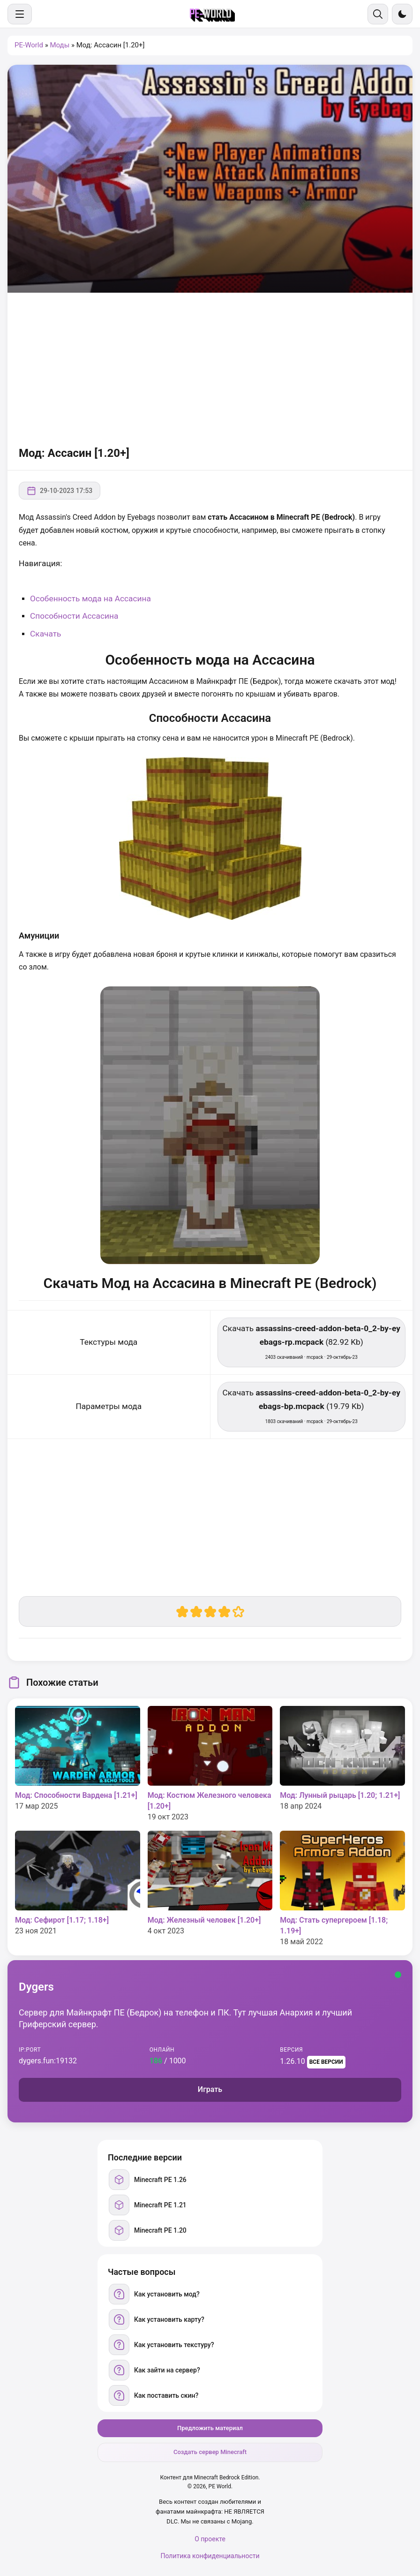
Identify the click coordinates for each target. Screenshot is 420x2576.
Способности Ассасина (74, 616)
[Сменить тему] (402, 14)
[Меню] (20, 14)
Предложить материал (210, 2428)
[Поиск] (378, 14)
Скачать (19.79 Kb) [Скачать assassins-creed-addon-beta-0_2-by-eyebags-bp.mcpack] (311, 1406)
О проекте (210, 2539)
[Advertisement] (210, 367)
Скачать (45, 633)
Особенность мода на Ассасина (90, 598)
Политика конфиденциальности (209, 2556)
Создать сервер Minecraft (210, 2451)
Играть (210, 2089)
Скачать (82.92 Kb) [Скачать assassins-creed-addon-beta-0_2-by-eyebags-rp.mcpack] (311, 1342)
